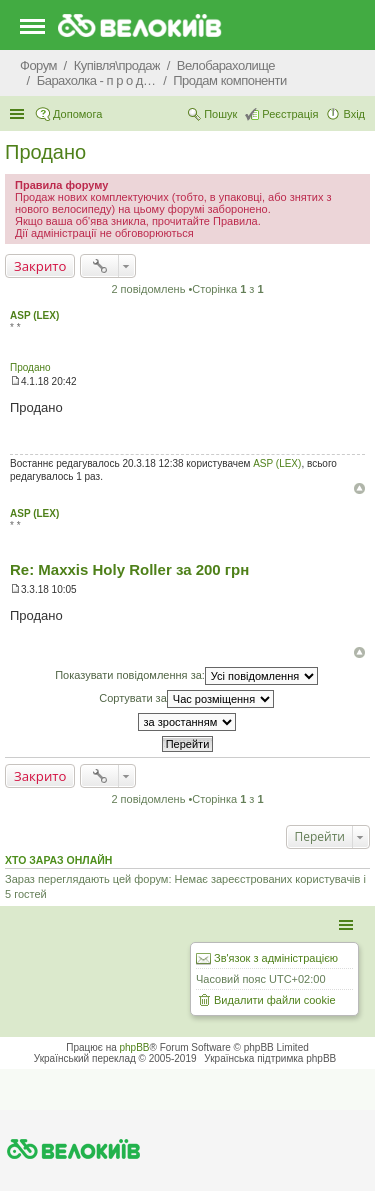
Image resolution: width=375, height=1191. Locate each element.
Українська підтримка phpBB (270, 1058)
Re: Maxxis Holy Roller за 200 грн (129, 569)
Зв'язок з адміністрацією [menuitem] (276, 958)
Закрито (40, 266)
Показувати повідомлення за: (186, 676)
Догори (359, 488)
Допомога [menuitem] (77, 114)
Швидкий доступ (19, 114)
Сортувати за (186, 699)
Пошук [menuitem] (220, 114)
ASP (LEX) (34, 315)
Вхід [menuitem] (354, 114)
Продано (45, 152)
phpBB (135, 1047)
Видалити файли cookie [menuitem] (275, 1000)
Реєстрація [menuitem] (290, 114)
